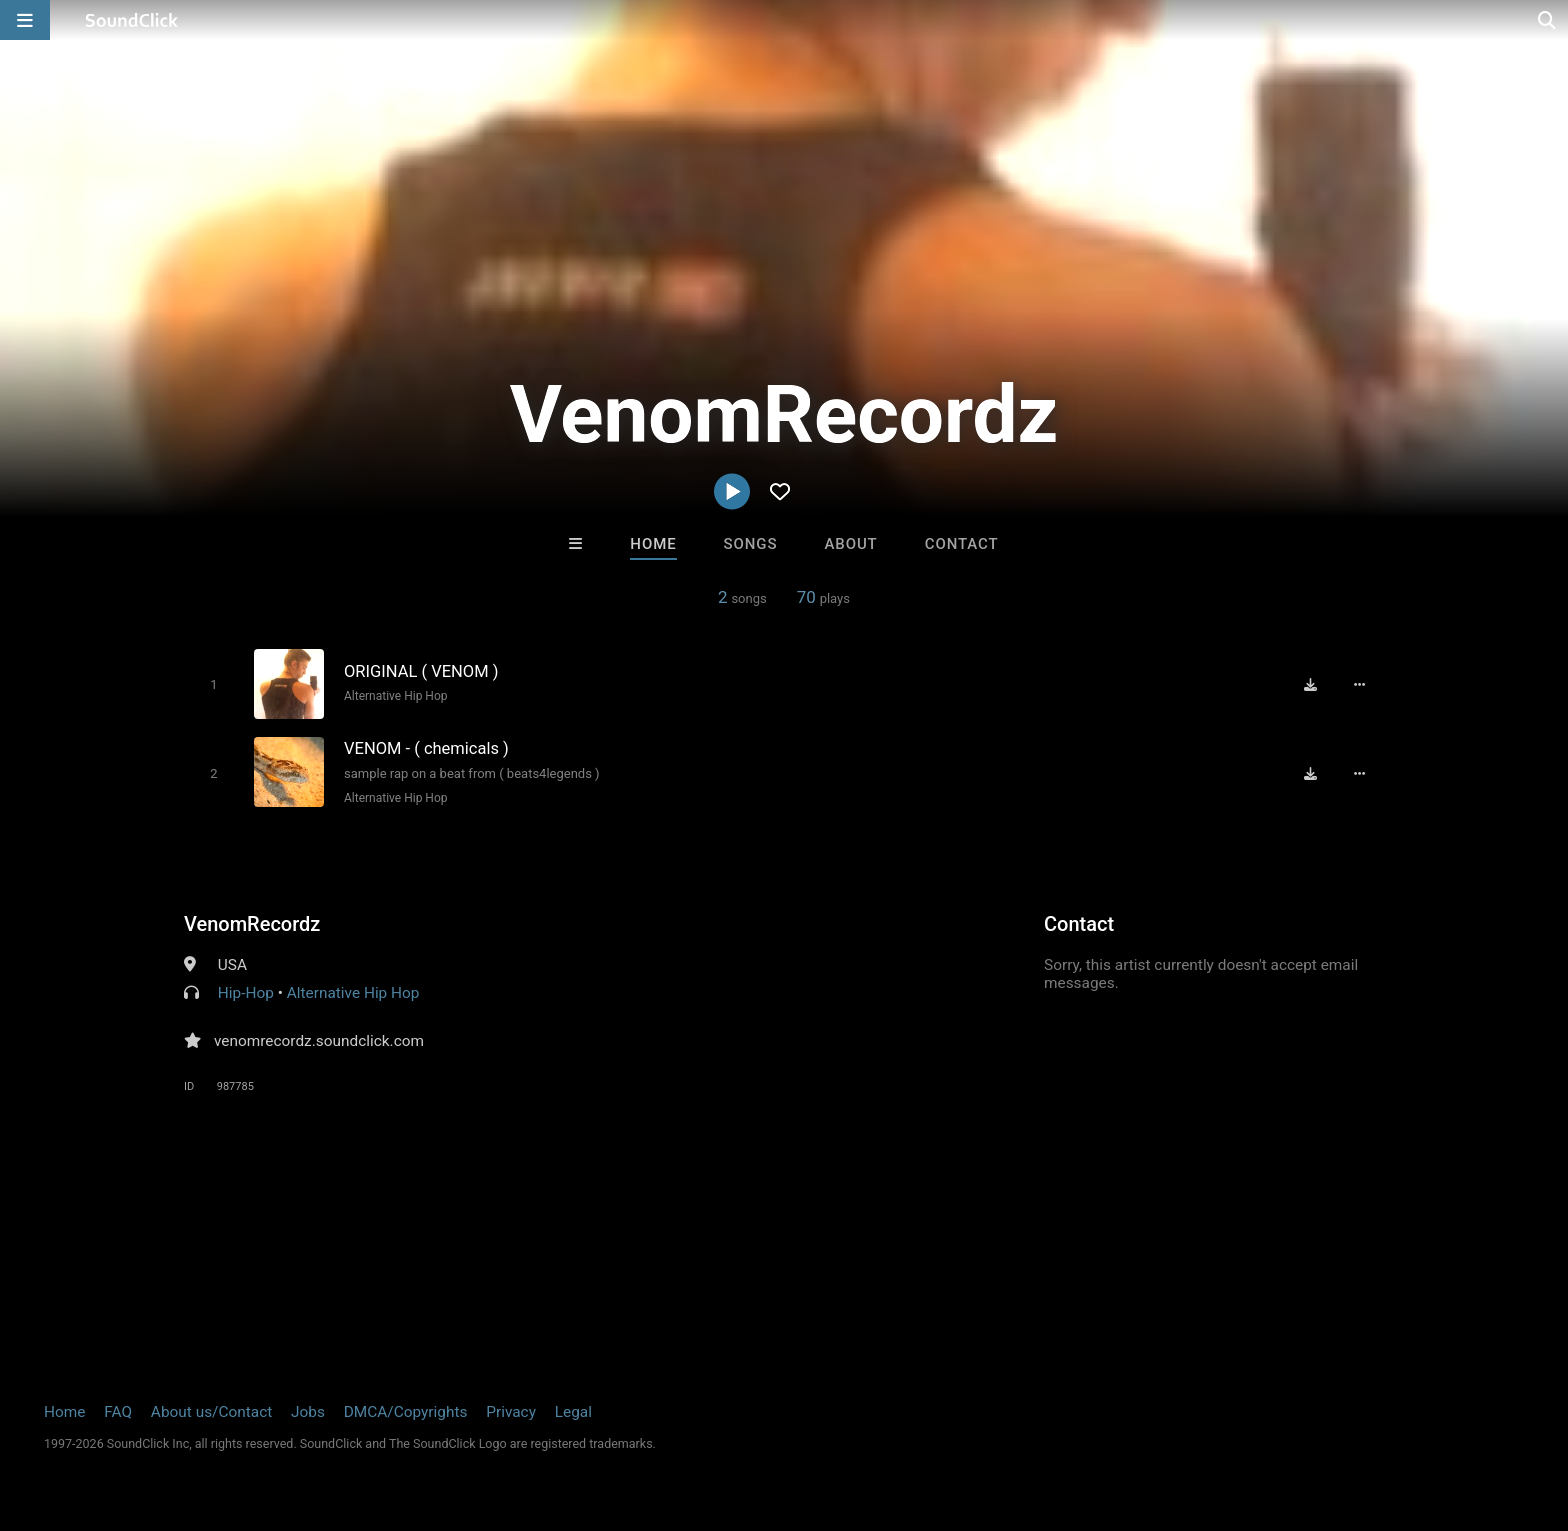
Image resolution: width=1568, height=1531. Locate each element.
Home (653, 544)
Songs (751, 544)
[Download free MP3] (1310, 684)
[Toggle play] (213, 684)
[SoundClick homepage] (132, 20)
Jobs (308, 1412)
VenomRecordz (252, 924)
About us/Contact (211, 1412)
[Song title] (522, 671)
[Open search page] (1548, 20)
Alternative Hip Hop (396, 696)
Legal (573, 1412)
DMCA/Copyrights (406, 1412)
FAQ (118, 1412)
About (850, 544)
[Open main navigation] (25, 20)
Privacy (511, 1412)
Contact (962, 544)
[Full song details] (1359, 684)
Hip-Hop (246, 993)
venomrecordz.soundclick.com (319, 1041)
